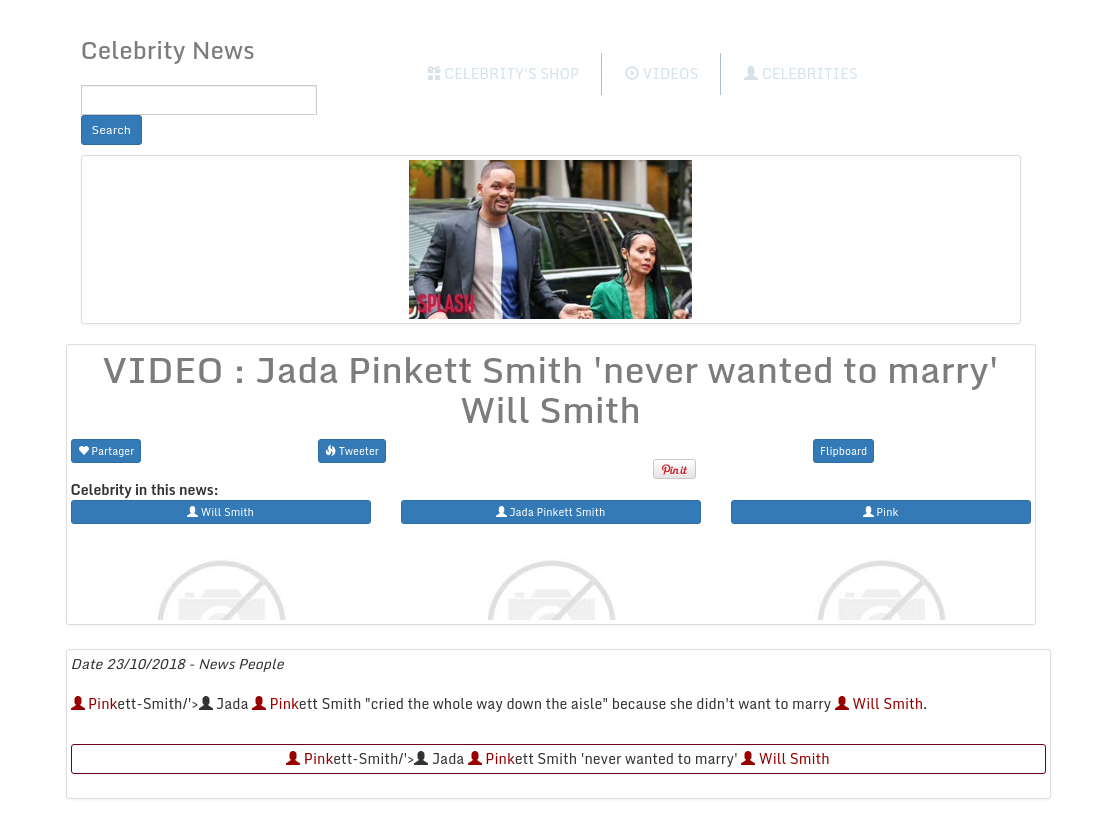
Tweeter (352, 450)
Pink (94, 703)
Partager (106, 450)
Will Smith (879, 703)
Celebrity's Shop (503, 73)
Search (112, 129)
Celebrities (800, 73)
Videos (661, 73)
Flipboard (843, 450)
